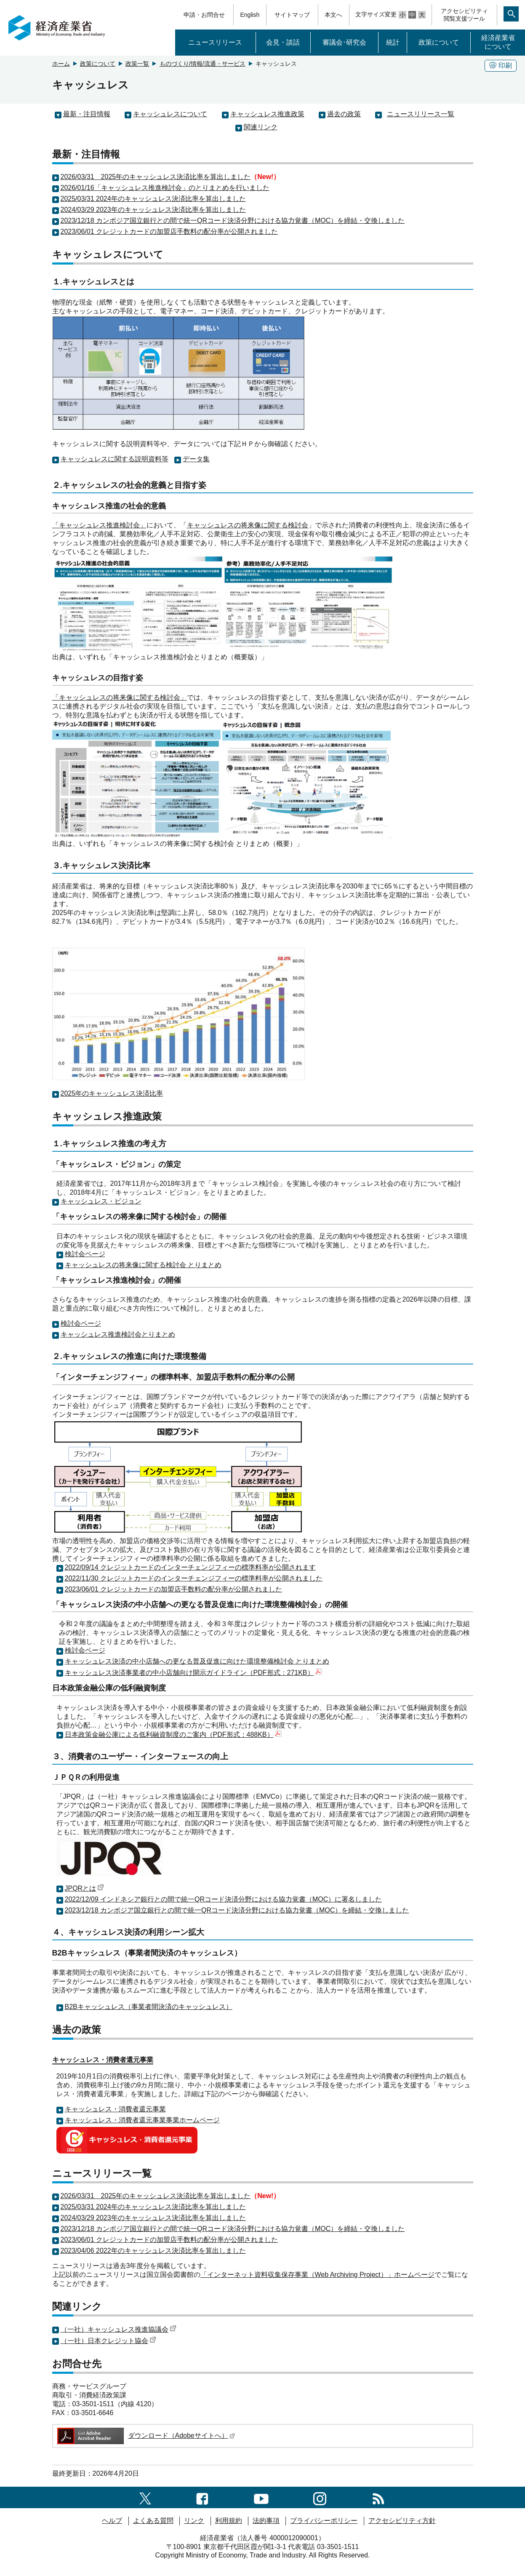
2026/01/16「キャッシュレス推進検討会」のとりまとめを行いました (165, 187)
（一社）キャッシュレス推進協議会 (118, 2329)
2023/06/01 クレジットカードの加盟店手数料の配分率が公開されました (169, 231)
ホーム (61, 63)
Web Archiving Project (348, 2274)
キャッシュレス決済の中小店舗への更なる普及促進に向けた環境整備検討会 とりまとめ (197, 1661)
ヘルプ (112, 2520)
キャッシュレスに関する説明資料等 (114, 459)
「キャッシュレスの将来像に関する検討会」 (119, 697)
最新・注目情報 (86, 114)
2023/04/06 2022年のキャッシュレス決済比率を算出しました (153, 2250)
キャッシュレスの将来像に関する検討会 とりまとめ (143, 1264)
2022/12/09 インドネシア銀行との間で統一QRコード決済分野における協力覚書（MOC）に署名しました (223, 1899)
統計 (393, 42)
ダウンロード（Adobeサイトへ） (145, 2435)
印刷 (500, 65)
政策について (438, 42)
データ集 (196, 459)
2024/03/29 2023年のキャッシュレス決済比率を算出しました (153, 209)
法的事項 (266, 2520)
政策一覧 (137, 63)
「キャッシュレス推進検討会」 (99, 525)
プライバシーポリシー (323, 2520)
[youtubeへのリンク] (261, 2497)
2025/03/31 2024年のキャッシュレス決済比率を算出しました (153, 198)
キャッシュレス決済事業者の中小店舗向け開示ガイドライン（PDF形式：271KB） (193, 1672)
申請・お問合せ (204, 14)
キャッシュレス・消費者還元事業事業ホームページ (142, 2120)
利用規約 (228, 2520)
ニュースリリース (215, 42)
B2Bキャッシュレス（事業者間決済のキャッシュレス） (148, 2006)
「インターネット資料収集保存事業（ (257, 2274)
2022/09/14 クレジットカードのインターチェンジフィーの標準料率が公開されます (190, 1567)
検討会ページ (85, 1253)
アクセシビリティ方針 (402, 2520)
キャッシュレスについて (170, 114)
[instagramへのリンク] (319, 2497)
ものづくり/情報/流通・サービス (202, 63)
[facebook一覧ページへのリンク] (202, 2497)
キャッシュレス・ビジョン (101, 1201)
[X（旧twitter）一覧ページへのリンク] (145, 2497)
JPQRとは (84, 1888)
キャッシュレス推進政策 (267, 114)
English (249, 14)
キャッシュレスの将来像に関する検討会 (247, 525)
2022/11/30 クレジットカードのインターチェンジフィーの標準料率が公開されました (194, 1578)
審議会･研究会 (344, 42)
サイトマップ (292, 14)
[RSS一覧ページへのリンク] (378, 2497)
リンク (194, 2520)
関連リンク (260, 127)
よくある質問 (153, 2520)
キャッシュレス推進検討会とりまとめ (118, 1334)
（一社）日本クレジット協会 (108, 2340)
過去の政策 (344, 114)
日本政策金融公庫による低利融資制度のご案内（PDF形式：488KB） (173, 1734)
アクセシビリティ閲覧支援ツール (464, 15)
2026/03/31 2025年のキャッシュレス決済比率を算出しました (156, 176)
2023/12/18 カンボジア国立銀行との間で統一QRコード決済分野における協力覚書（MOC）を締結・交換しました (233, 220)
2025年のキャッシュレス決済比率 (112, 1093)
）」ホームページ (407, 2274)
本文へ (333, 14)
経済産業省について (498, 42)
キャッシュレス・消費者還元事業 (115, 2109)
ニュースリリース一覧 (420, 114)
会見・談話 (283, 42)
